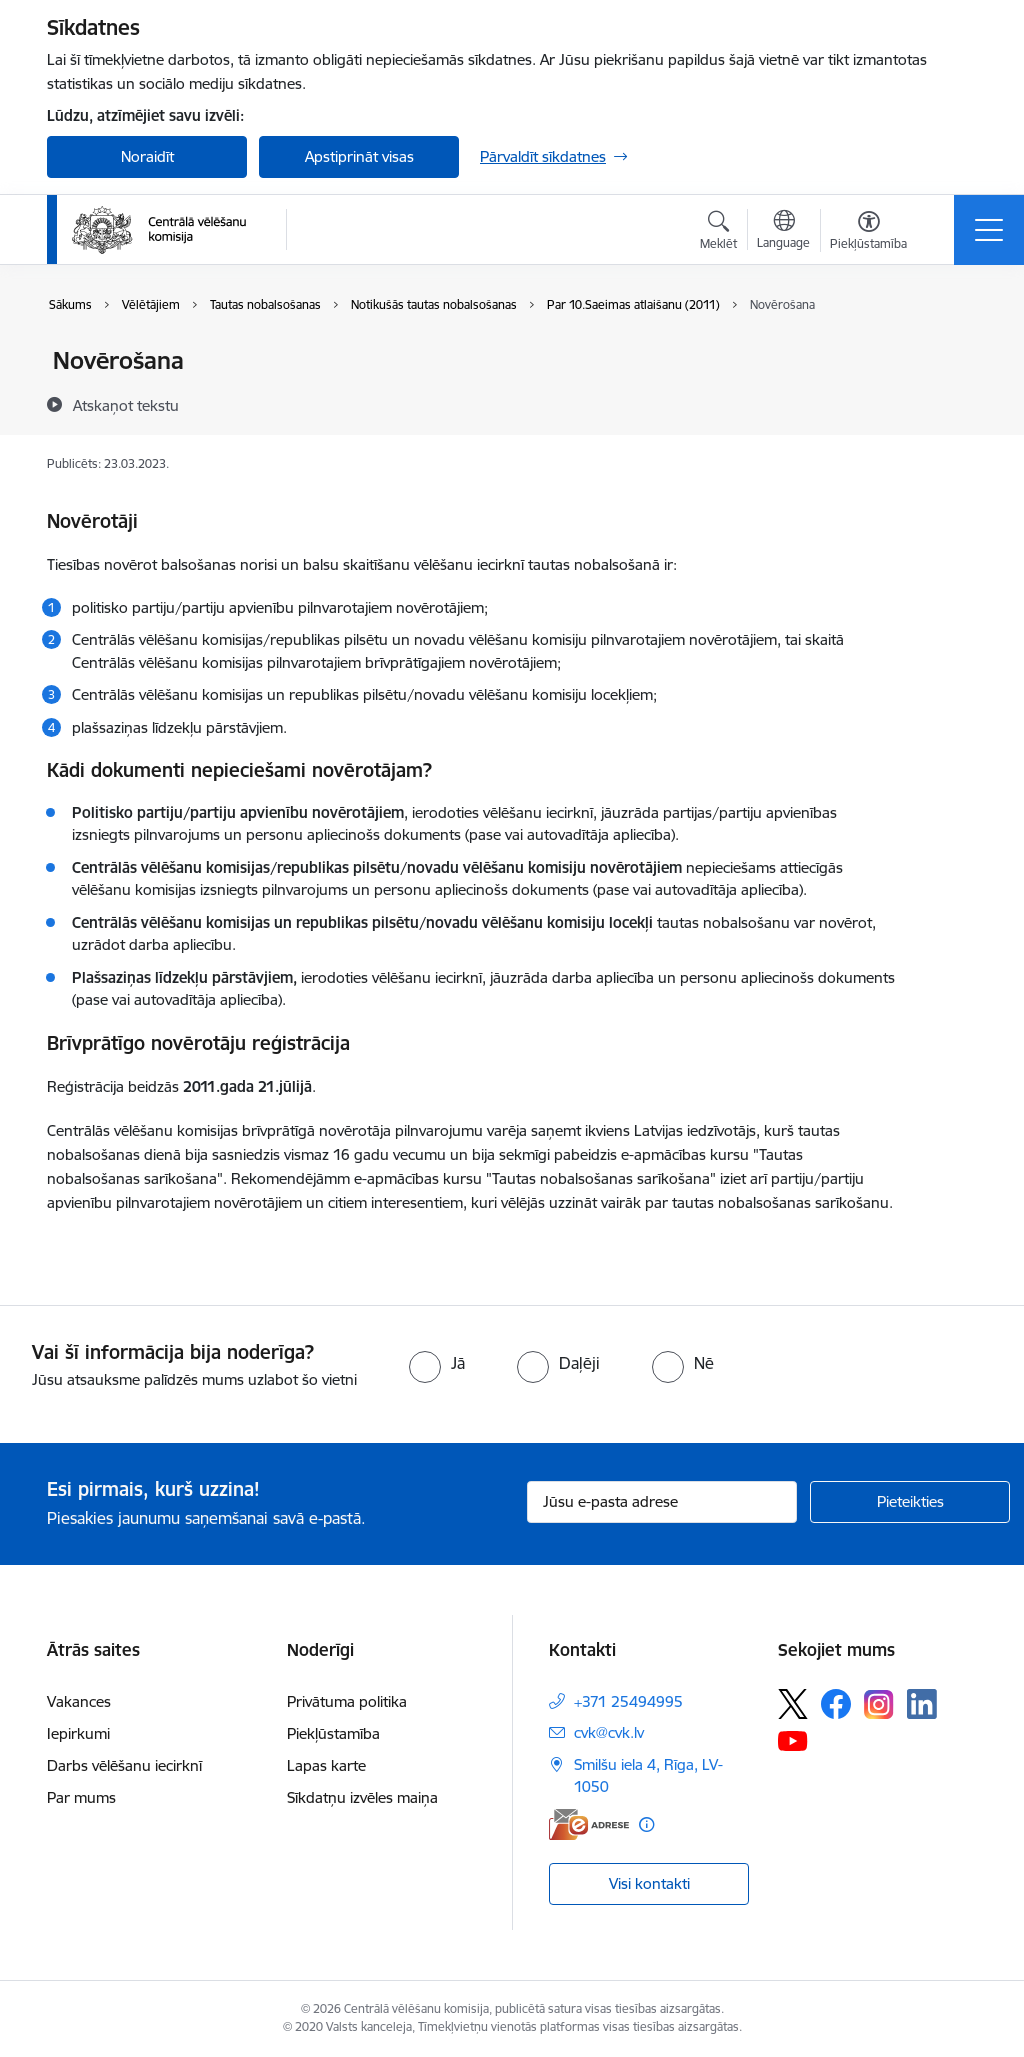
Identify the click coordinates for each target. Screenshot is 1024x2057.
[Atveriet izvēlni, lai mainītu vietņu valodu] (783, 232)
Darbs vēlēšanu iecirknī (124, 1765)
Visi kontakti (649, 1883)
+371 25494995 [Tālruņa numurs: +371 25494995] (628, 1701)
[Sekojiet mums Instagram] (879, 1704)
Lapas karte (326, 1765)
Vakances (79, 1701)
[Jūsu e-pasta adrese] (662, 1502)
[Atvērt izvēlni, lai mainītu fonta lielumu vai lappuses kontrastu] (868, 233)
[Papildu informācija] (646, 1824)
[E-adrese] (589, 1824)
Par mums (81, 1797)
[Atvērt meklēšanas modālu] (718, 233)
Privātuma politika (347, 1701)
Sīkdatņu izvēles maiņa (362, 1797)
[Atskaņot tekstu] (126, 405)
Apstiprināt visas (359, 156)
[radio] (437, 1363)
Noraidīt (147, 156)
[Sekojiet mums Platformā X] (793, 1704)
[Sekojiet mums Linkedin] (922, 1704)
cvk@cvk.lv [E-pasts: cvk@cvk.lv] (609, 1732)
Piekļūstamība (333, 1733)
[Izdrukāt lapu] (949, 352)
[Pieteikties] (910, 1502)
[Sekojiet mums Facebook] (836, 1704)
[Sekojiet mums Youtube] (793, 1740)
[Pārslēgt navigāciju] (989, 230)
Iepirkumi (78, 1733)
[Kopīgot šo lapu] (949, 402)
